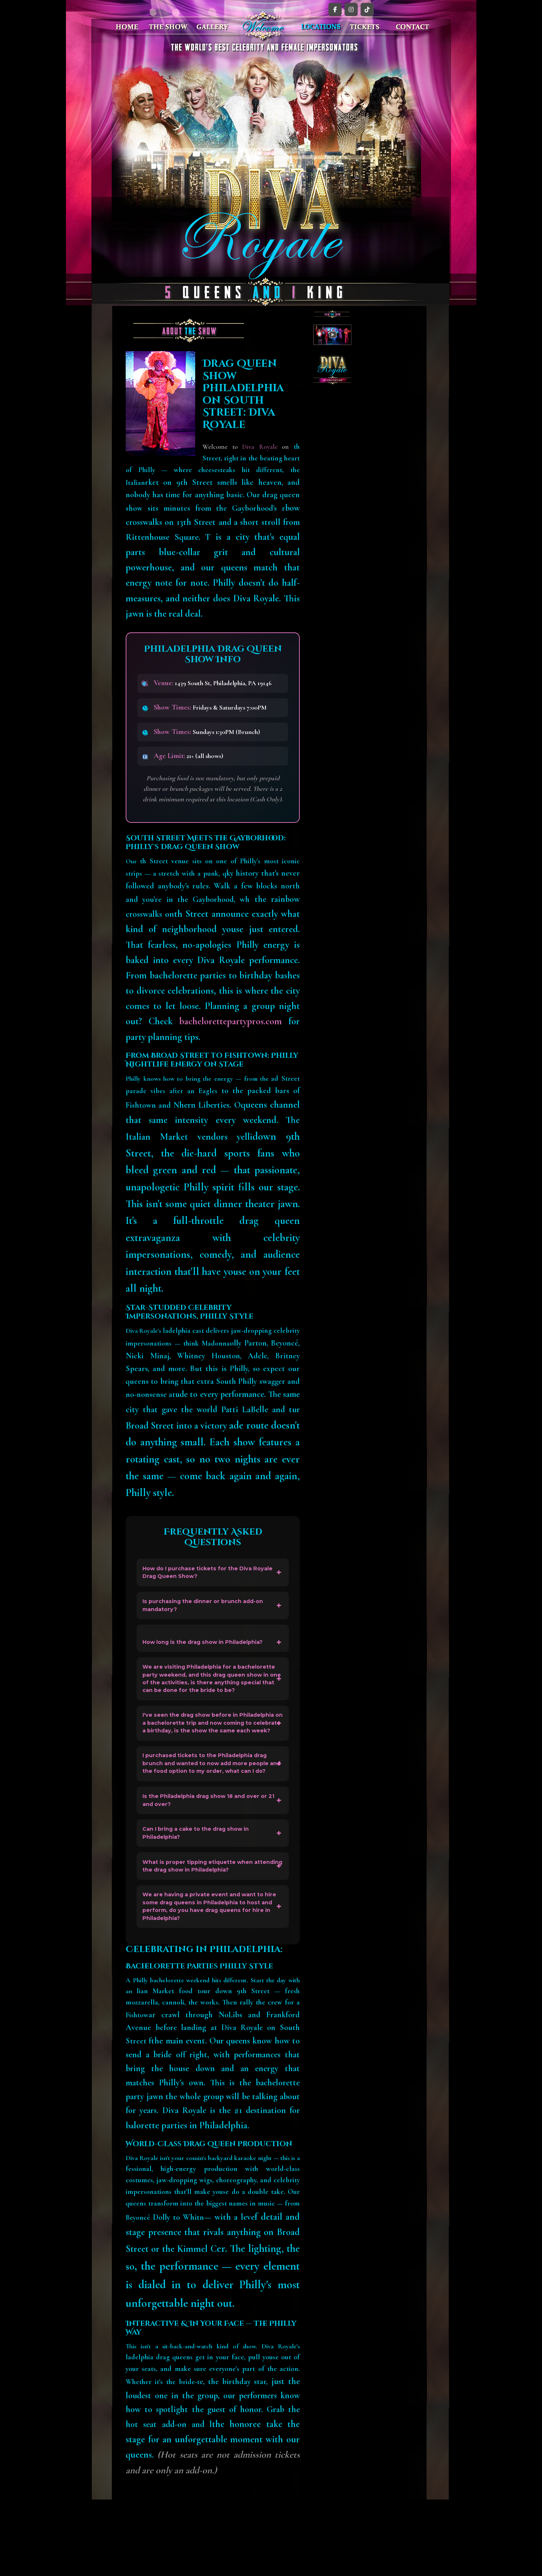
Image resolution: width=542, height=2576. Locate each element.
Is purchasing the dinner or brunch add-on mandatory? (211, 1612)
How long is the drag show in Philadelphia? (211, 1651)
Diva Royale (260, 447)
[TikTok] (367, 9)
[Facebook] (335, 9)
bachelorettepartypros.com (230, 1021)
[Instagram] (351, 9)
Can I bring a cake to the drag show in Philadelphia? (204, 1895)
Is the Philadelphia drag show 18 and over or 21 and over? (209, 1858)
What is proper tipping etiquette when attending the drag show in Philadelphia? (209, 1933)
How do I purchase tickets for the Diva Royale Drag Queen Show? (204, 1574)
